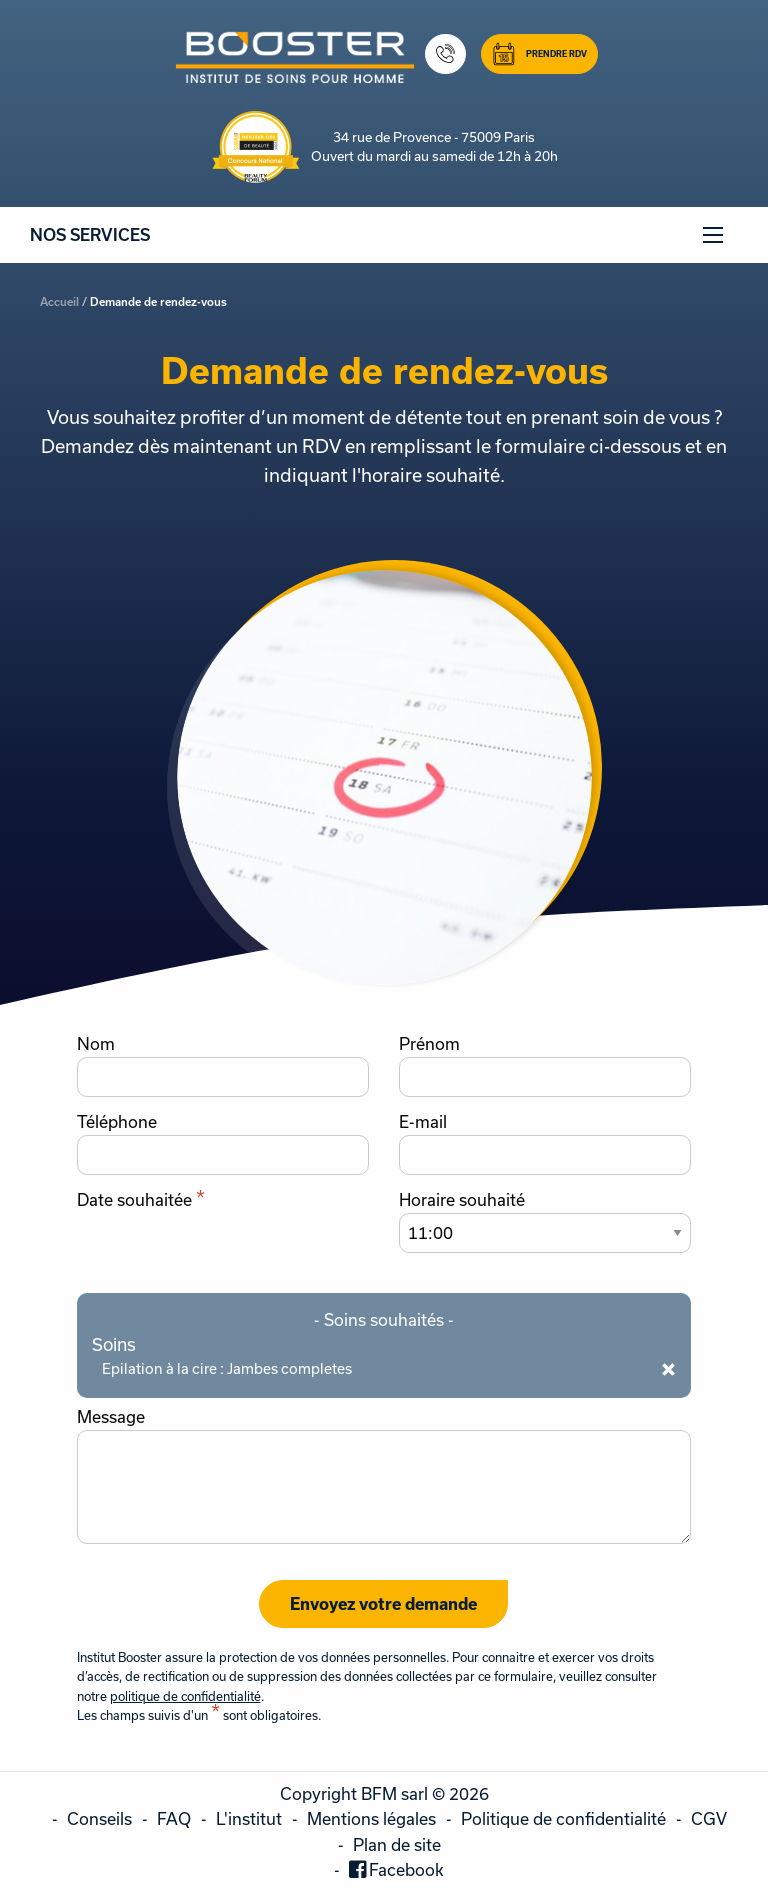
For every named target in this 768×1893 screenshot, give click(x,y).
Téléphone (117, 1122)
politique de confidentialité (185, 1696)
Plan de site (397, 1844)
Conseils (99, 1818)
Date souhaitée (141, 1200)
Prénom (429, 1044)
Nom (96, 1044)
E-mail (423, 1122)
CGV (709, 1818)
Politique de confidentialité (563, 1818)
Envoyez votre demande (383, 1603)
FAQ (174, 1818)
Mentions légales (371, 1818)
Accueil (59, 301)
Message (111, 1417)
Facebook (406, 1869)
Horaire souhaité (462, 1200)
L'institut (249, 1818)
